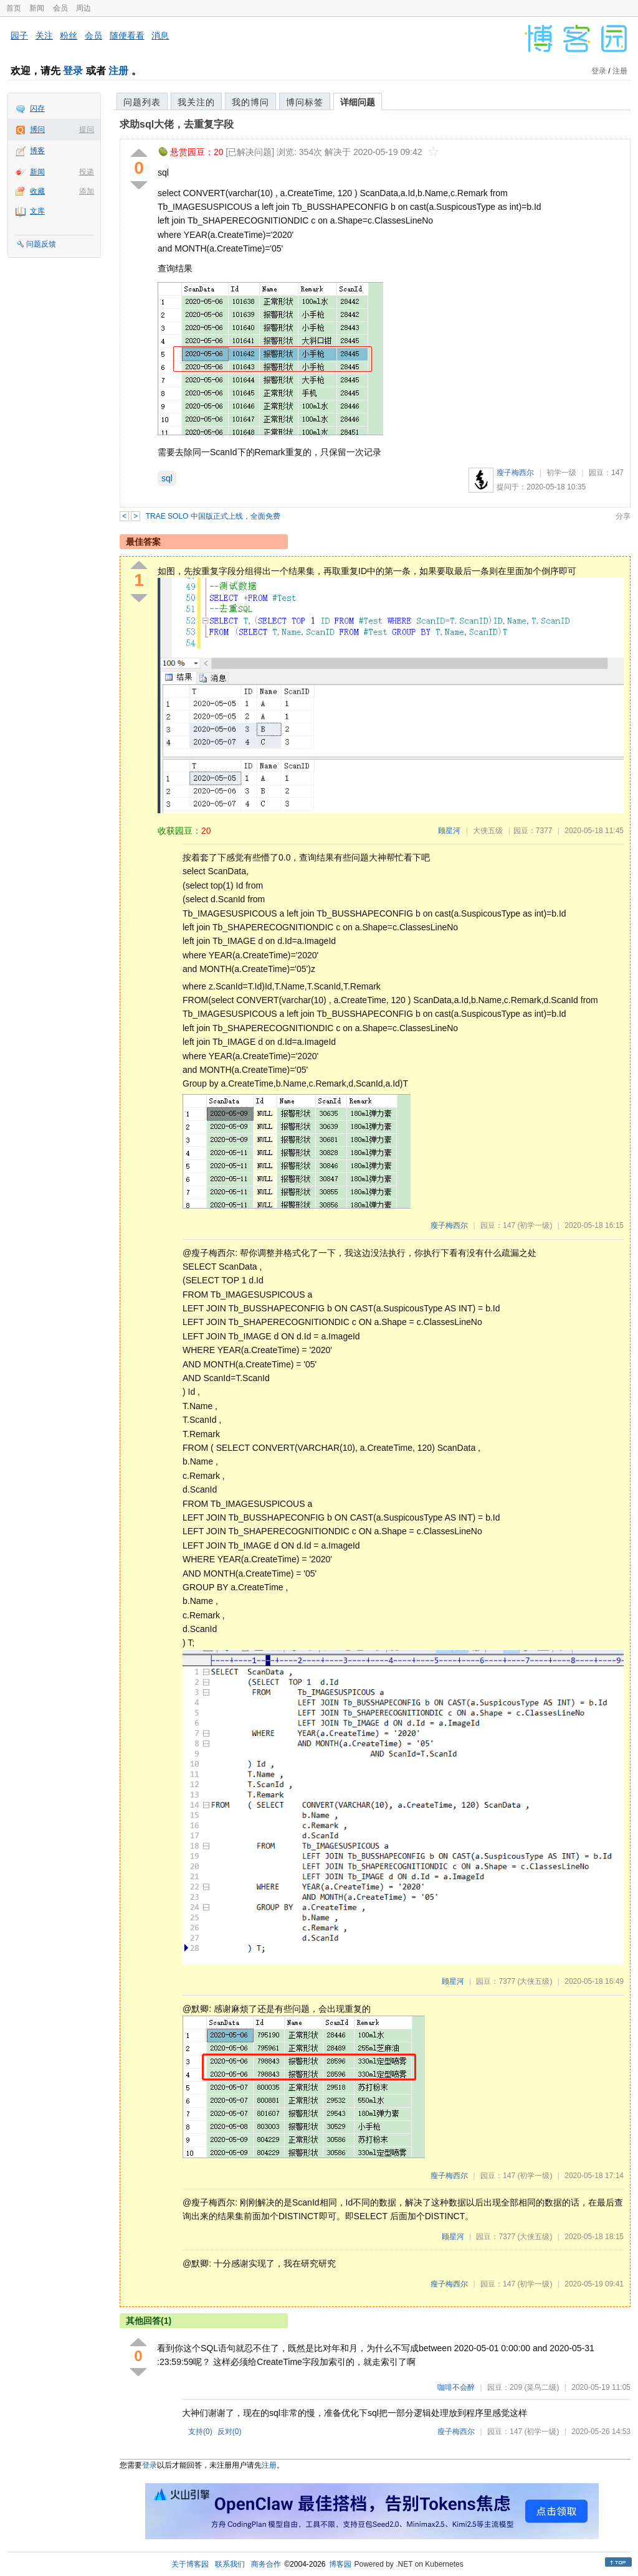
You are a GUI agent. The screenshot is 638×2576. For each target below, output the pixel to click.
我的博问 (250, 102)
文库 (37, 211)
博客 (37, 150)
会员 (60, 8)
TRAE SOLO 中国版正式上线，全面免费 (213, 516)
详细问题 (357, 102)
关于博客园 (190, 2564)
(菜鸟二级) (541, 2387)
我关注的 (196, 102)
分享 (623, 516)
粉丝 (68, 35)
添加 (86, 191)
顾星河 (449, 830)
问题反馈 (41, 244)
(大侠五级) (534, 1981)
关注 (44, 35)
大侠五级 (488, 830)
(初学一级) (534, 1225)
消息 (160, 35)
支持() (200, 2431)
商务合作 (266, 2564)
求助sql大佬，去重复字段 (177, 124)
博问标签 (304, 102)
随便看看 (127, 35)
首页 (13, 8)
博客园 (340, 2564)
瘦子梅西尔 (515, 472)
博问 (37, 129)
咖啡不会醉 (456, 2387)
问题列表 (142, 102)
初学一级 (561, 472)
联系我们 (230, 2564)
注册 (118, 70)
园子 (19, 35)
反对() (229, 2431)
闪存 (37, 108)
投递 (86, 171)
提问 (86, 129)
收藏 (37, 191)
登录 (73, 70)
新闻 (36, 8)
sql (167, 478)
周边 (83, 8)
